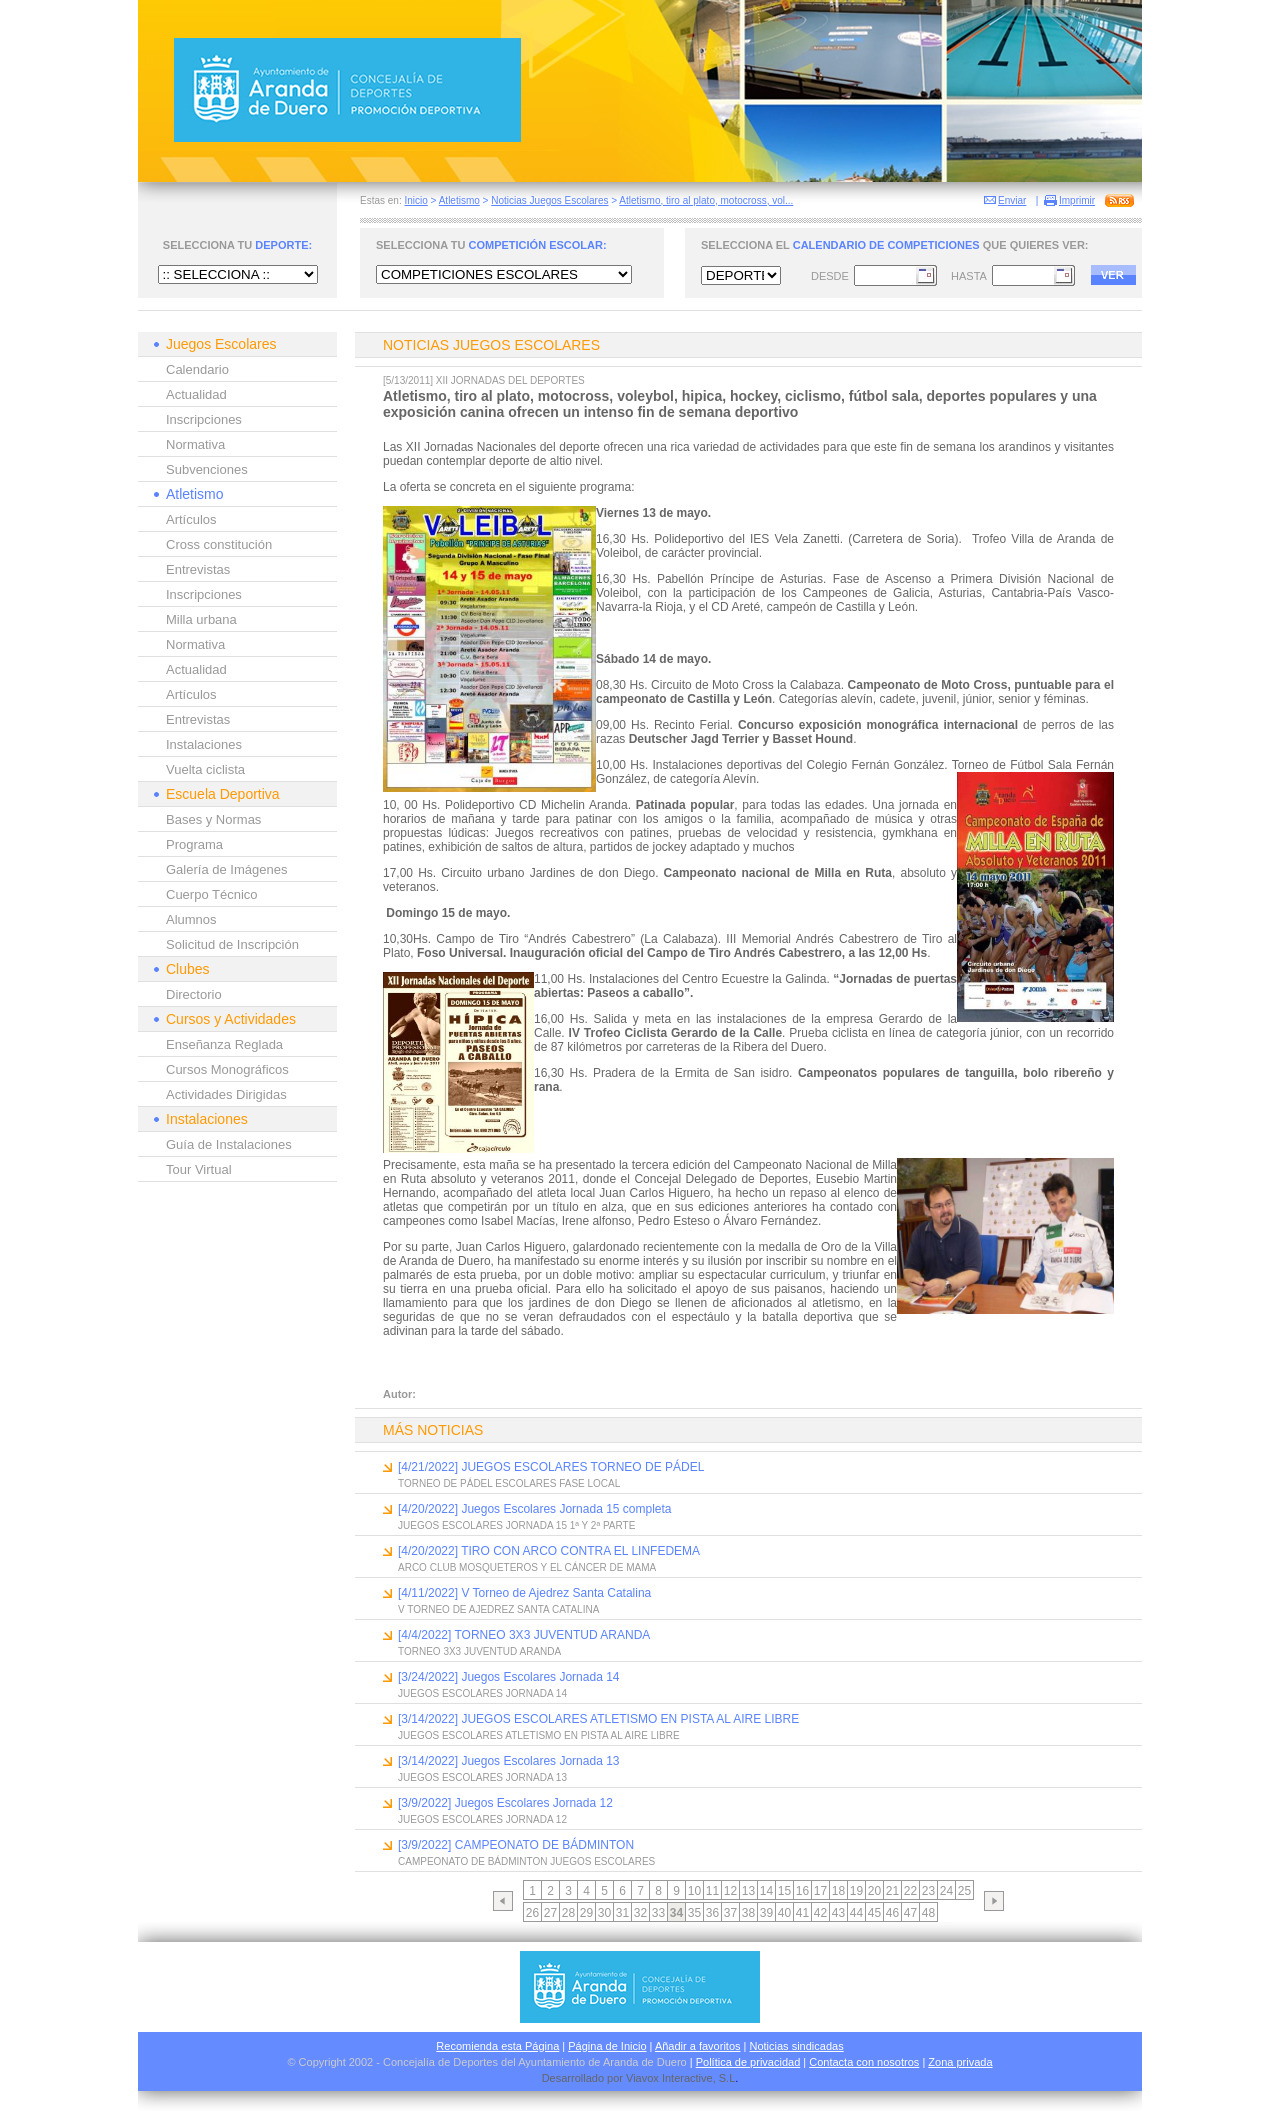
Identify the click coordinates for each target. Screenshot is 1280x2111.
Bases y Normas (213, 819)
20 (874, 1891)
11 (712, 1891)
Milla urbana (201, 619)
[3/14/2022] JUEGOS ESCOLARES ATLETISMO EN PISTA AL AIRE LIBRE (598, 1719)
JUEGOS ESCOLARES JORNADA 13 (482, 1777)
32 (640, 1913)
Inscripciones (204, 419)
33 (658, 1913)
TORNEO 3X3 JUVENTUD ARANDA (479, 1651)
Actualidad (196, 394)
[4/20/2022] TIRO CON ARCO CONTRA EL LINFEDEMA (549, 1551)
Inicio (415, 200)
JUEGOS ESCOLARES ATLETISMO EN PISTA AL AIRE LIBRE (539, 1735)
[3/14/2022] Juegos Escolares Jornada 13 (508, 1761)
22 (910, 1891)
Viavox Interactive (669, 2078)
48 (928, 1913)
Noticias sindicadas (797, 2046)
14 (766, 1891)
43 (838, 1913)
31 (622, 1913)
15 (784, 1891)
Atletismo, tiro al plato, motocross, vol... (706, 200)
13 (748, 1891)
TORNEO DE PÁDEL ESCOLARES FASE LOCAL (509, 1483)
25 (964, 1891)
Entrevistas (198, 569)
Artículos (191, 519)
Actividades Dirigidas (226, 1094)
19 (856, 1891)
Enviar (1012, 200)
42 (820, 1913)
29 (586, 1913)
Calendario (197, 369)
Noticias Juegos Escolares (549, 200)
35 (694, 1913)
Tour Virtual (199, 1169)
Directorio (194, 994)
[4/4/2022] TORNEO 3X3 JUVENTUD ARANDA (524, 1635)
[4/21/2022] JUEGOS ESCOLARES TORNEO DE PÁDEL (551, 1467)
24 (946, 1891)
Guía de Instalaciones (229, 1144)
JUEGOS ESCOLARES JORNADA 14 (482, 1693)
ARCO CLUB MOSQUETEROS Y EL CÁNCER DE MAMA (527, 1567)
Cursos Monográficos (227, 1069)
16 (802, 1891)
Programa (194, 844)
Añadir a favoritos (698, 2046)
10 (694, 1891)
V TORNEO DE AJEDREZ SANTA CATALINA (498, 1609)
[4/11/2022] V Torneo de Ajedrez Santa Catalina (524, 1593)
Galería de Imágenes (226, 869)
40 (784, 1913)
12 (730, 1891)
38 (748, 1913)
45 (874, 1913)
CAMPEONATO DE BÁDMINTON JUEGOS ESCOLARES (526, 1861)
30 (604, 1913)
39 (766, 1913)
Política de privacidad (748, 2062)
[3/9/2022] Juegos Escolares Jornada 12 (505, 1803)
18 (838, 1891)
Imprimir (1077, 200)
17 (820, 1891)
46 (892, 1913)
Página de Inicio (607, 2046)
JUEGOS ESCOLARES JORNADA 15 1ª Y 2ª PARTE (516, 1525)
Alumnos (191, 919)
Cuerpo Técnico (212, 894)
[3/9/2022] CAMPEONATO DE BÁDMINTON (516, 1845)
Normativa (195, 444)
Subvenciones (207, 469)
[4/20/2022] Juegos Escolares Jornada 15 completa (535, 1509)
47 (910, 1913)
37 (730, 1913)
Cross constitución (219, 544)
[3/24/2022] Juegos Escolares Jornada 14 (508, 1677)
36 (712, 1913)
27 (550, 1913)
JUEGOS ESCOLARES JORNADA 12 (482, 1819)
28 (568, 1913)
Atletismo (459, 200)
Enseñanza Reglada (224, 1044)
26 (532, 1913)
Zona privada (960, 2062)
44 (856, 1913)
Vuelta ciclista (205, 769)
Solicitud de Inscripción (232, 944)
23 (928, 1891)
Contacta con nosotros (864, 2062)
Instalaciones (204, 744)
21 (892, 1891)
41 (802, 1913)
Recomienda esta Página (497, 2046)
